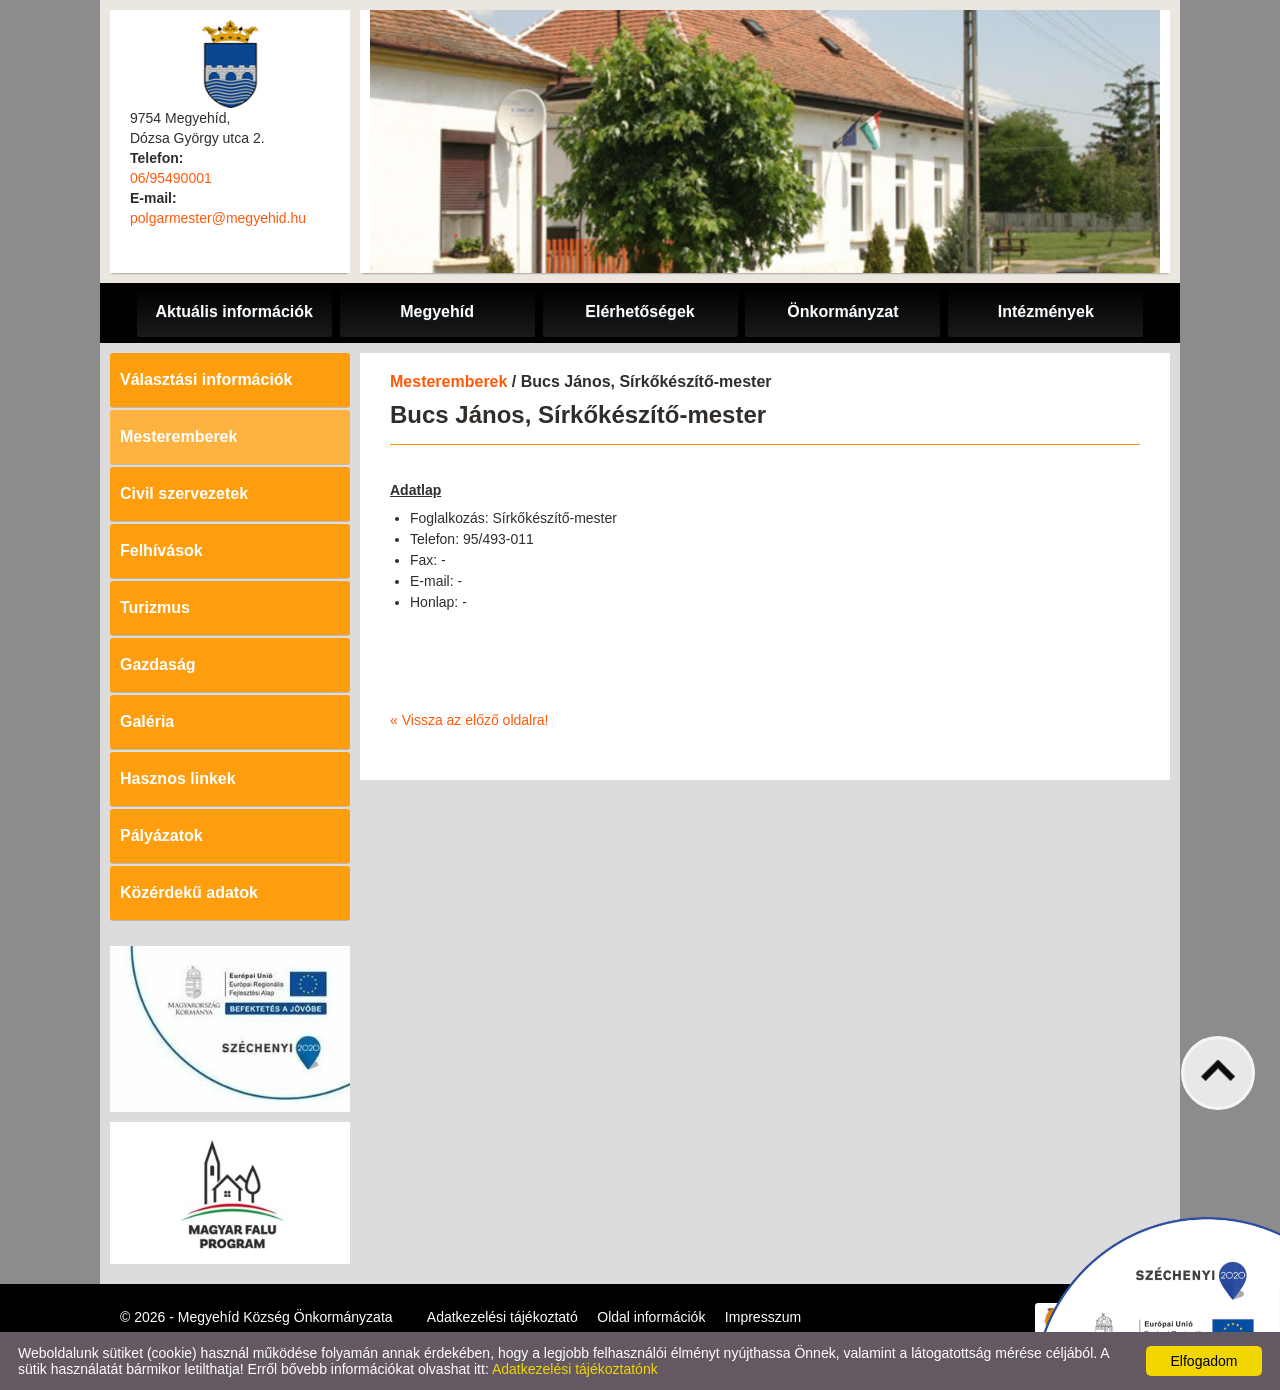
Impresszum (763, 1317)
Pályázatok (161, 835)
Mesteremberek (178, 436)
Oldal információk (651, 1317)
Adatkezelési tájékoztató (502, 1317)
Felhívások (161, 550)
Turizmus (155, 607)
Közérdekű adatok (189, 892)
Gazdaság (158, 664)
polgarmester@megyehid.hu (218, 218)
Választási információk (206, 379)
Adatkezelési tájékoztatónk (575, 1369)
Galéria (147, 721)
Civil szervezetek (184, 493)
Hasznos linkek (178, 778)
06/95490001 (171, 178)
